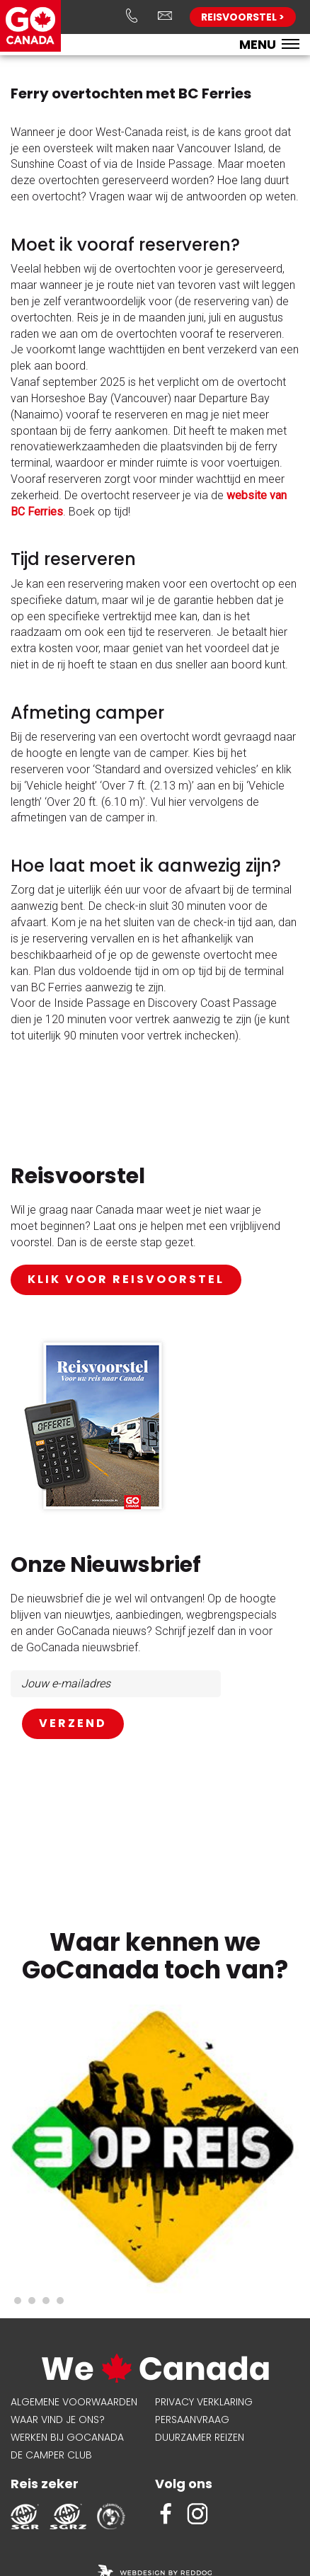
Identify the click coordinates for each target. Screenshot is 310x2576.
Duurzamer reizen (199, 2437)
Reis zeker (45, 2483)
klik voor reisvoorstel (126, 1279)
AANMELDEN (73, 1724)
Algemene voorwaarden (74, 2402)
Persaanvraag (192, 2419)
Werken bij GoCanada (67, 2437)
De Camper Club (51, 2455)
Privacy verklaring (204, 2402)
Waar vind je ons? (58, 2419)
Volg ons (183, 2483)
